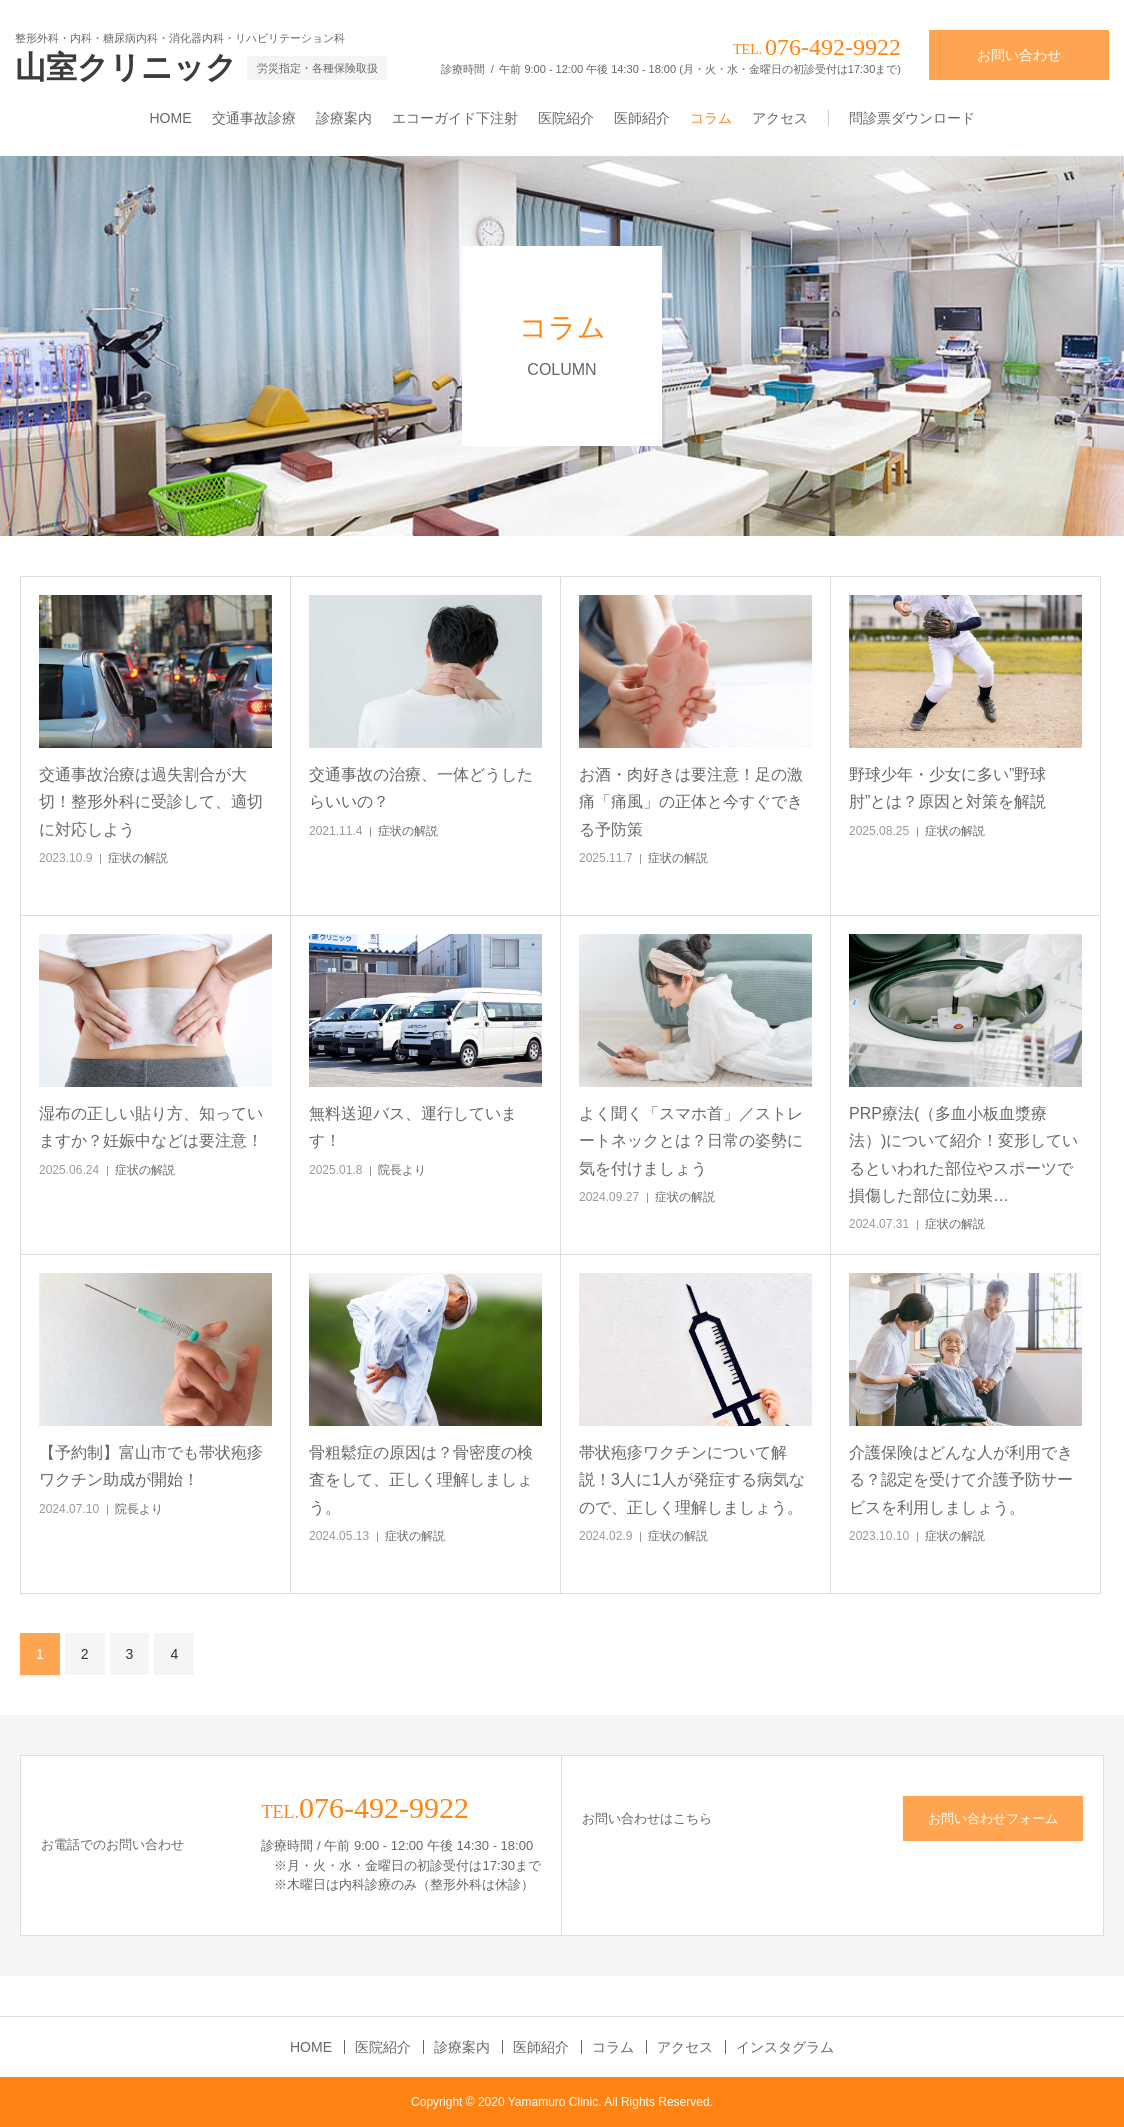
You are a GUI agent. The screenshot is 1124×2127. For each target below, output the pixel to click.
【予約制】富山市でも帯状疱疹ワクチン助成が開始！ (151, 1466)
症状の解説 (138, 858)
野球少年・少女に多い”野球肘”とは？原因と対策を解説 (947, 788)
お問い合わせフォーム (993, 1818)
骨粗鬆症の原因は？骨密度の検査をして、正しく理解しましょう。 (421, 1479)
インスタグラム (785, 2047)
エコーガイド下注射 (455, 118)
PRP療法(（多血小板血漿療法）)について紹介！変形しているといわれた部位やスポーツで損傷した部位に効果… (963, 1154)
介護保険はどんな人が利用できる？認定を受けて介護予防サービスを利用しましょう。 (961, 1479)
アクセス (780, 118)
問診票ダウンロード (912, 118)
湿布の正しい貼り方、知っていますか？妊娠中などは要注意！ (151, 1127)
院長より (402, 1170)
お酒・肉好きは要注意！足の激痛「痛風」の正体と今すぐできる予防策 (691, 801)
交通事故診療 (254, 118)
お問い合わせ (1019, 55)
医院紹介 (566, 118)
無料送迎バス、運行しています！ (413, 1127)
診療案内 (344, 118)
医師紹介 (642, 118)
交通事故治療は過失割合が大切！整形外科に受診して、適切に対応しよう (151, 801)
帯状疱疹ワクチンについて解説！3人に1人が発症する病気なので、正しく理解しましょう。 (692, 1479)
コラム (711, 118)
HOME (171, 118)
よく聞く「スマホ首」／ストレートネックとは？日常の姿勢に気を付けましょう (691, 1140)
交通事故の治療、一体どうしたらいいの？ (421, 788)
